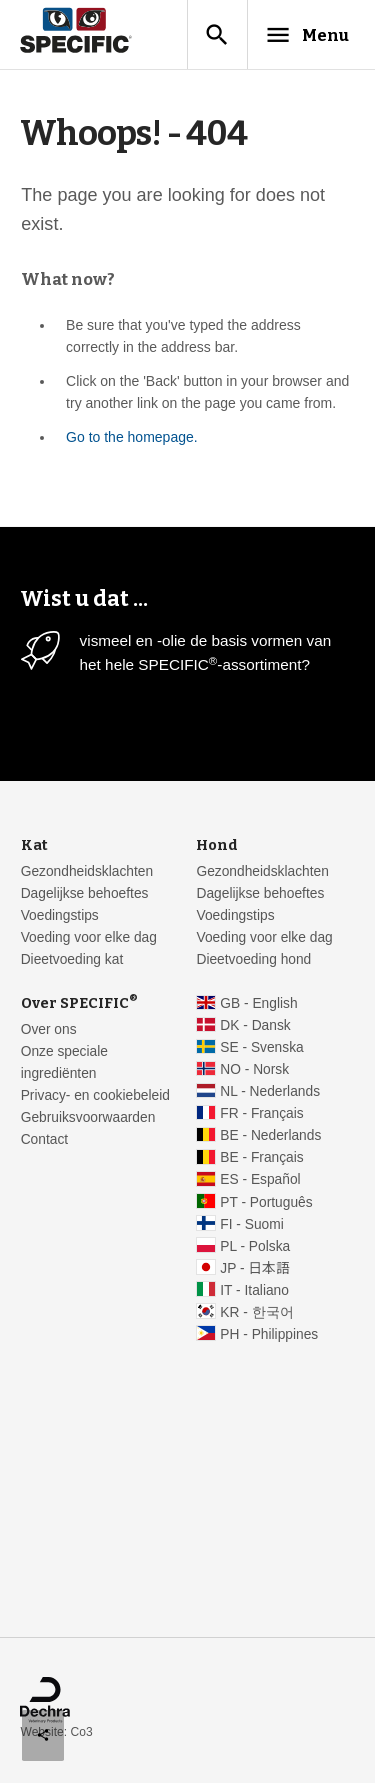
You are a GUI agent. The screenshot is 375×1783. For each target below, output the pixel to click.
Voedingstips (60, 915)
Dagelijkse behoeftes (85, 893)
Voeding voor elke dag (89, 937)
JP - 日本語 (254, 1268)
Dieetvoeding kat (72, 959)
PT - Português (266, 1202)
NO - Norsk (254, 1069)
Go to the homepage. (132, 437)
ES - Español (260, 1179)
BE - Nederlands (270, 1135)
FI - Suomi (252, 1224)
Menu (306, 35)
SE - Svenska (261, 1047)
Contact (44, 1139)
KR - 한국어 (256, 1312)
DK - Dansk (255, 1025)
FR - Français (261, 1113)
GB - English (258, 1003)
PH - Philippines (269, 1334)
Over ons (49, 1029)
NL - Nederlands (270, 1091)
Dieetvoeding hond (253, 959)
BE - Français (261, 1157)
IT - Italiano (254, 1290)
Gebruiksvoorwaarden (88, 1117)
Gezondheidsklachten (87, 871)
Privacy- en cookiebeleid (95, 1095)
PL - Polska (255, 1246)
